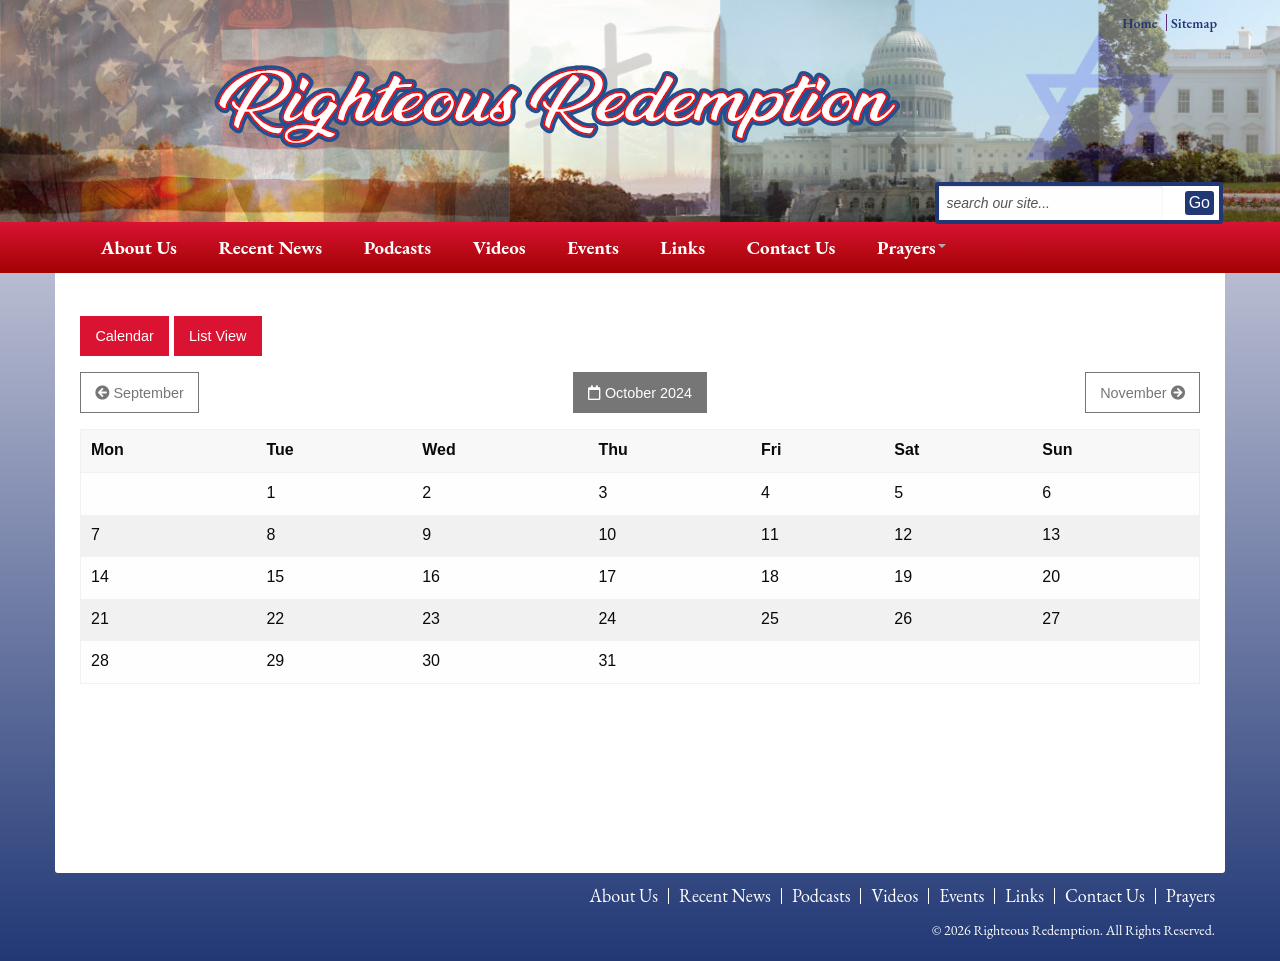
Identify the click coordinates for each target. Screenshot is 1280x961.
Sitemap (1194, 23)
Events (593, 247)
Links (682, 247)
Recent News (270, 247)
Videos (499, 247)
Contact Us (791, 247)
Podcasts (397, 247)
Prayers (906, 247)
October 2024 (640, 393)
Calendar (124, 336)
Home (1139, 23)
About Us (139, 247)
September (139, 393)
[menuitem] (139, 247)
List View (217, 336)
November (1142, 393)
